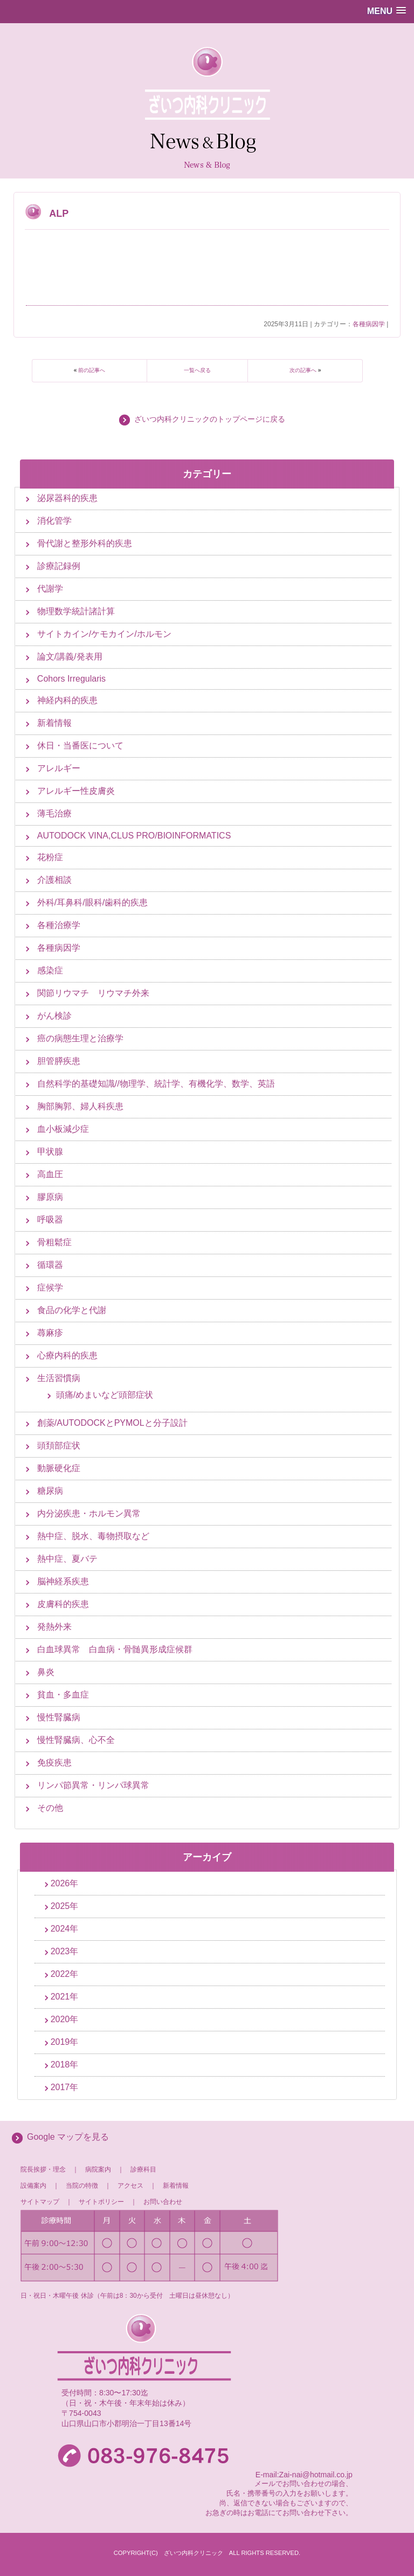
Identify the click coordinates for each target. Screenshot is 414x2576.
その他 (50, 1807)
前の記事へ (91, 370)
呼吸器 (50, 1219)
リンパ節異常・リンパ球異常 (93, 1785)
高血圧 (50, 1174)
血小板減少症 (63, 1129)
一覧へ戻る (197, 370)
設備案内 (33, 2185)
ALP (58, 213)
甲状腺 (50, 1151)
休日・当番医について (80, 745)
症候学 (50, 1287)
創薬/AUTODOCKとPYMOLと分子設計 (112, 1422)
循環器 (50, 1264)
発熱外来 (54, 1626)
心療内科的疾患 (67, 1355)
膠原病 (50, 1196)
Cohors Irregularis (71, 678)
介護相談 (54, 879)
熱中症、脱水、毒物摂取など (93, 1536)
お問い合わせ (162, 2202)
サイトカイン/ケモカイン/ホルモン (104, 633)
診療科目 (143, 2169)
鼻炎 (45, 1672)
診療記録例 (58, 566)
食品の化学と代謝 (71, 1310)
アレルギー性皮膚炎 (76, 790)
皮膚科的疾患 (63, 1604)
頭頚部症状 (58, 1445)
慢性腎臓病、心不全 (76, 1739)
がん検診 (54, 1015)
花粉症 (50, 857)
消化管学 (54, 520)
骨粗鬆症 (54, 1242)
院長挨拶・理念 (43, 2169)
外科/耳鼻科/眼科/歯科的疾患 (92, 902)
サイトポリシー (101, 2202)
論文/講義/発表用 (69, 656)
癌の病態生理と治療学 (80, 1038)
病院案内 (98, 2169)
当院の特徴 (85, 2185)
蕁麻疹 (50, 1332)
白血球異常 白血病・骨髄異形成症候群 (114, 1649)
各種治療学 (58, 925)
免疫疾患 (54, 1762)
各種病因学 (369, 324)
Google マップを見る (68, 2136)
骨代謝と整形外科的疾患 (84, 543)
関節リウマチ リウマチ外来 (93, 993)
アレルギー (58, 768)
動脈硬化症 (58, 1468)
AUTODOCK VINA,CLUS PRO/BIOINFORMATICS (134, 835)
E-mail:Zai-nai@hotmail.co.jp (304, 2474)
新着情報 (54, 722)
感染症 (50, 970)
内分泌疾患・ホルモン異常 (89, 1513)
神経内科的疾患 (67, 700)
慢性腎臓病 (58, 1717)
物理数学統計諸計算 (76, 611)
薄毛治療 (54, 813)
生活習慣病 (58, 1378)
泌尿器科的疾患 (67, 498)
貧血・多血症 (63, 1694)
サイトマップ (39, 2202)
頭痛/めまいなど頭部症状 (104, 1394)
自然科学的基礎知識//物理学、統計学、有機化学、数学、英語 (156, 1083)
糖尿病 (50, 1490)
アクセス (130, 2185)
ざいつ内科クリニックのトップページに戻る (209, 419)
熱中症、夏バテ (67, 1558)
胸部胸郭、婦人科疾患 (80, 1106)
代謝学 (50, 588)
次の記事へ (302, 370)
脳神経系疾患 (63, 1581)
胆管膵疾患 (58, 1061)
